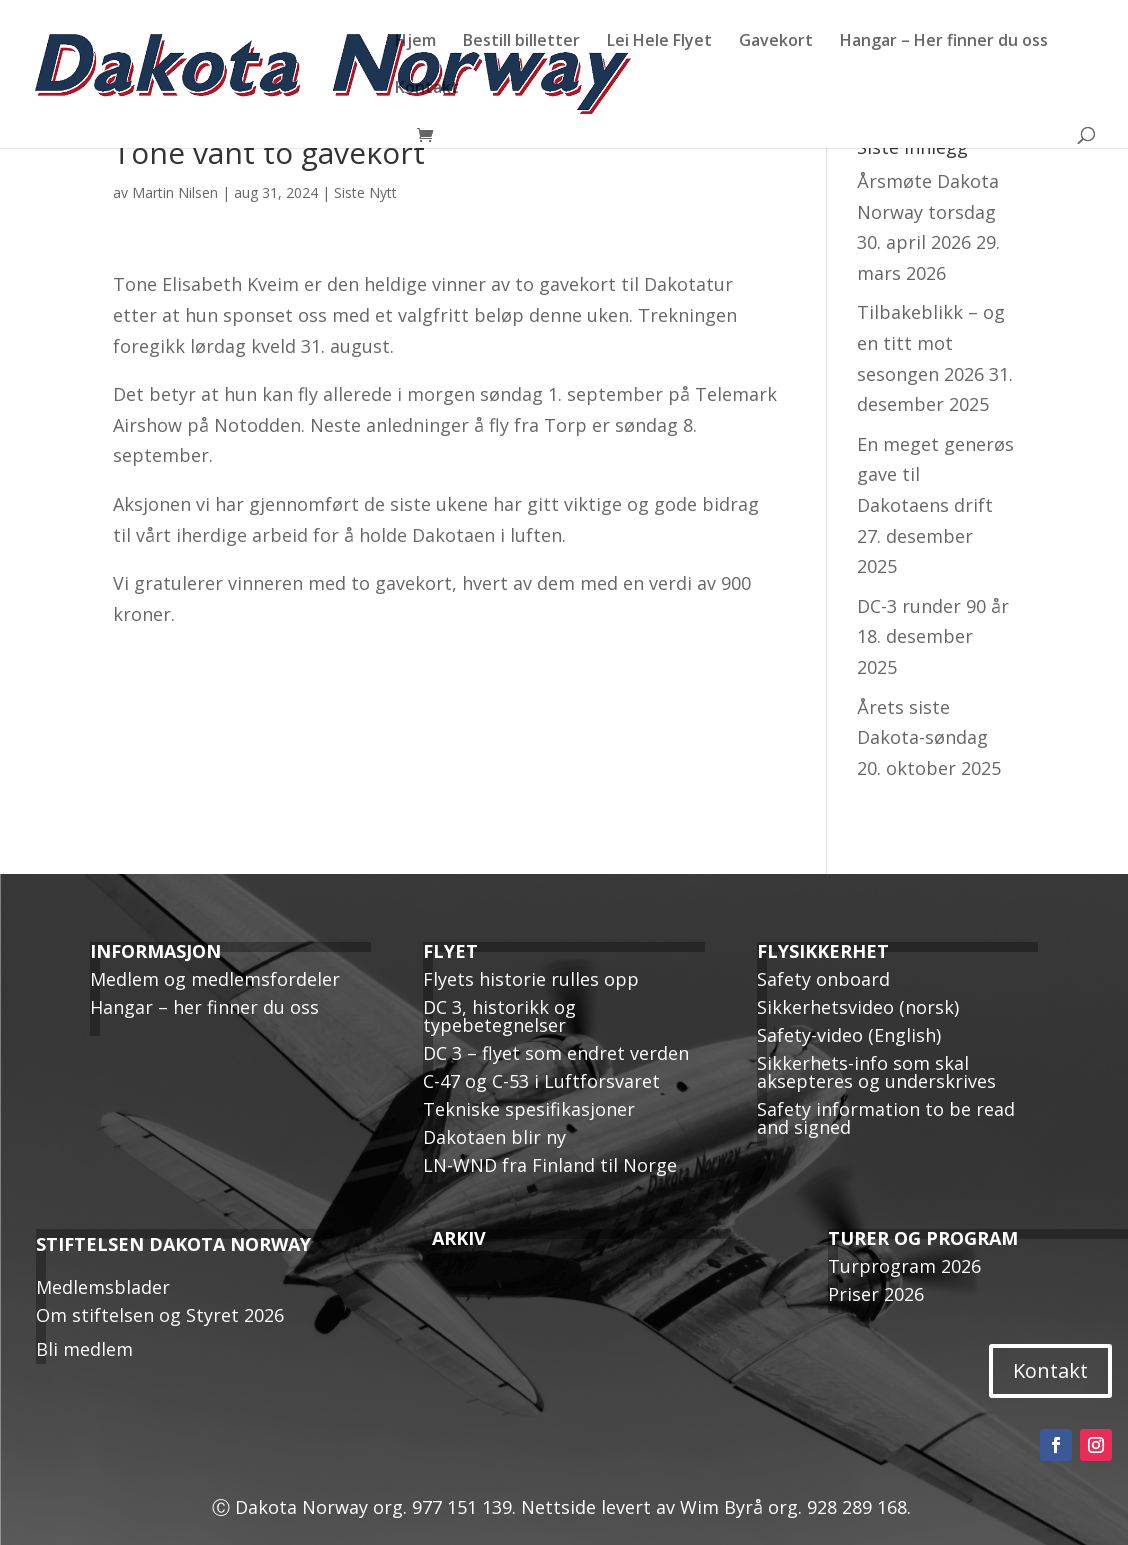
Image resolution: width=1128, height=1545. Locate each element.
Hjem (415, 42)
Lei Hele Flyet (659, 42)
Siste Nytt (365, 192)
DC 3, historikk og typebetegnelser (499, 1016)
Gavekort (776, 42)
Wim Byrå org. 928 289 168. (798, 1507)
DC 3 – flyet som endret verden (556, 1053)
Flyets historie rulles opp (531, 979)
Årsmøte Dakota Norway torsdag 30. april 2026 (928, 211)
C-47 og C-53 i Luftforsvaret (541, 1081)
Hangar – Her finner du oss (944, 42)
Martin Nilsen (175, 192)
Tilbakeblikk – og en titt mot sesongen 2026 (931, 342)
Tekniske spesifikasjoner (529, 1109)
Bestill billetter (521, 42)
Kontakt (427, 89)
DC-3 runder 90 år (933, 606)
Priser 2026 (876, 1294)
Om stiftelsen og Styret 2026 (160, 1315)
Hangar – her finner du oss (204, 1007)
